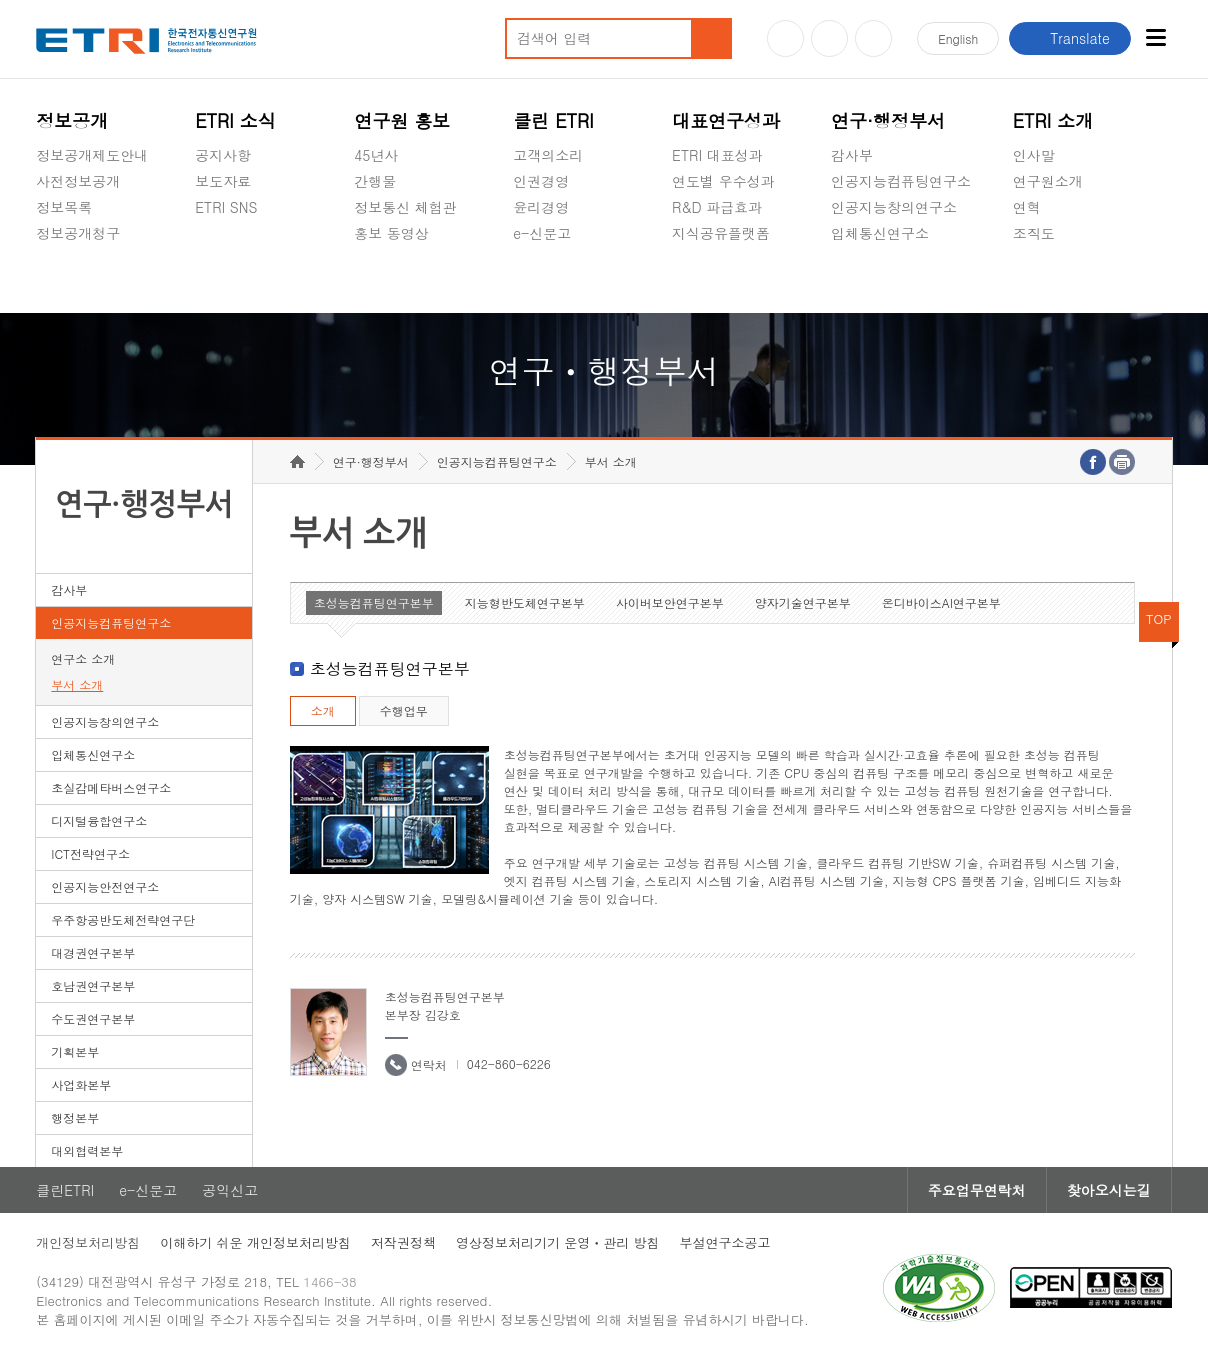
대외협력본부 (87, 1150)
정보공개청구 (78, 233)
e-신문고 (542, 233)
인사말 (1034, 155)
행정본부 (75, 1117)
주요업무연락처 (977, 1190)
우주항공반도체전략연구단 (123, 919)
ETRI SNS (226, 207)
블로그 (829, 38)
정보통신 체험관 (405, 207)
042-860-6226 (509, 1063)
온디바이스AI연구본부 (941, 602)
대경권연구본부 (93, 952)
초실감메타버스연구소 (901, 280)
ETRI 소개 (1053, 120)
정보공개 (72, 120)
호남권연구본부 (93, 985)
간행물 (375, 181)
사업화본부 (81, 1084)
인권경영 (541, 181)
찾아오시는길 (1109, 1190)
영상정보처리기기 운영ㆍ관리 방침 (558, 1242)
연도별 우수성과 (723, 181)
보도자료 (223, 181)
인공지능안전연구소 (105, 886)
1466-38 (329, 1281)
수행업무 (404, 710)
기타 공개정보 (1057, 280)
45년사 (376, 155)
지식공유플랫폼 (721, 233)
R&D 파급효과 (717, 207)
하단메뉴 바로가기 (0, 0)
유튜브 (785, 38)
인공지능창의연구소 (894, 207)
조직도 (1034, 233)
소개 (323, 710)
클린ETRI (65, 1190)
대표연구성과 (726, 120)
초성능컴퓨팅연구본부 (374, 602)
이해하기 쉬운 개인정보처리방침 (255, 1242)
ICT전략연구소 (90, 853)
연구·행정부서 (888, 120)
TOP (1159, 618)
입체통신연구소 (880, 233)
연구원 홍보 (402, 120)
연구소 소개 (83, 658)
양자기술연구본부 (803, 602)
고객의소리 (548, 155)
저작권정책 (403, 1242)
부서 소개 (77, 684)
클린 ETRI (553, 120)
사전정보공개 (78, 181)
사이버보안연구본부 (670, 602)
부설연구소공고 (725, 1242)
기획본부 (75, 1051)
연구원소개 (1048, 181)
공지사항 (223, 155)
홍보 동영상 (391, 233)
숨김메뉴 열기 (46, 257)
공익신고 (541, 280)
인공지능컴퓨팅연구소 (901, 181)
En (958, 38)
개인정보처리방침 (88, 1242)
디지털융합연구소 (99, 820)
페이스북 (873, 38)
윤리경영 (541, 207)
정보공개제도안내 (92, 155)
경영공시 (64, 280)
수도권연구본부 (93, 1018)
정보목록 (64, 207)
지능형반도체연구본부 (525, 602)
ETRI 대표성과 (717, 155)
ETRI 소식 (235, 120)
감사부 (852, 155)
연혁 (1027, 207)
